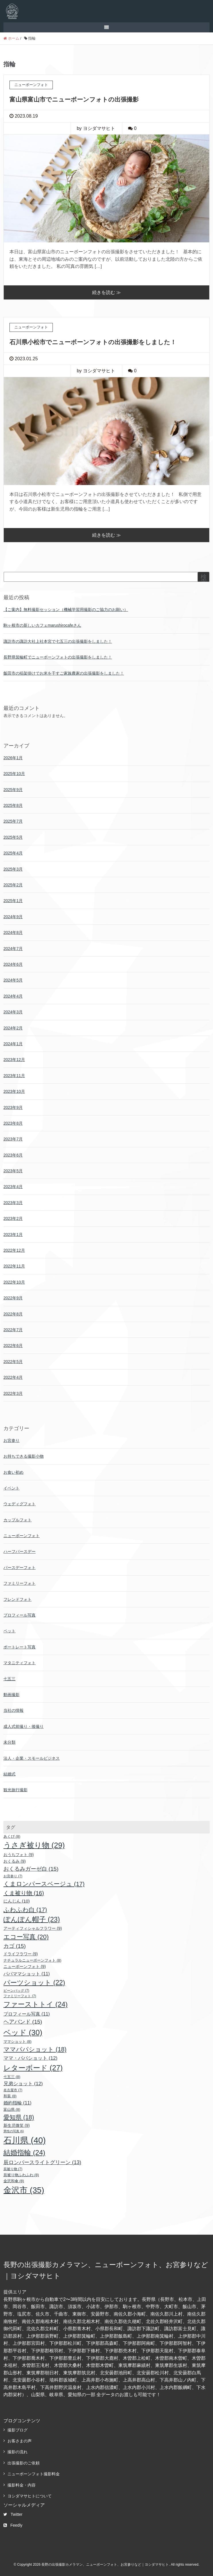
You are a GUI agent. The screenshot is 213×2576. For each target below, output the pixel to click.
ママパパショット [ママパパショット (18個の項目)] (35, 2049)
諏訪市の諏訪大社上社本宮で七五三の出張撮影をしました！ (57, 641)
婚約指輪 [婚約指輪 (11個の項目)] (17, 2102)
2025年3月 (13, 869)
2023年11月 (14, 1075)
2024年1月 (13, 1043)
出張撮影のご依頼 (23, 2463)
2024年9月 (13, 916)
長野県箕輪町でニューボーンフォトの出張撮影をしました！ (57, 657)
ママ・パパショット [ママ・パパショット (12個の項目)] (30, 2058)
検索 (204, 579)
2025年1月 (13, 900)
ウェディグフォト (19, 1504)
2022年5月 (13, 1361)
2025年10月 (14, 773)
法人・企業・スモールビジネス (31, 1758)
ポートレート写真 (19, 1647)
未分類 (9, 1742)
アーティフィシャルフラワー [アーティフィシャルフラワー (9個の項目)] (32, 1928)
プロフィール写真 (19, 1615)
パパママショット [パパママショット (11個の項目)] (26, 1973)
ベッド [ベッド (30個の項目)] (22, 2032)
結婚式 (9, 1774)
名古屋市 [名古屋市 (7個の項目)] (12, 2090)
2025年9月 (13, 789)
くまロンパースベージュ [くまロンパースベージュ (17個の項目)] (44, 1883)
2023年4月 (13, 1186)
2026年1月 (13, 758)
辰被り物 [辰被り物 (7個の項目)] (12, 2169)
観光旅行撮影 (15, 1790)
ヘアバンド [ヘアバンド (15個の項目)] (22, 2022)
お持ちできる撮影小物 (23, 1456)
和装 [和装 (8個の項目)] (10, 2096)
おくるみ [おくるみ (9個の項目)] (14, 1861)
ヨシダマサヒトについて (29, 2496)
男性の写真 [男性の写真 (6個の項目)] (13, 2131)
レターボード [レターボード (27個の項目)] (33, 2068)
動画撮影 (11, 1694)
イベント (11, 1488)
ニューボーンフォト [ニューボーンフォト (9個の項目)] (24, 1966)
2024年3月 (13, 1012)
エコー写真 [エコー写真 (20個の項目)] (26, 1936)
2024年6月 (13, 964)
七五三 (9, 1679)
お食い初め (13, 1472)
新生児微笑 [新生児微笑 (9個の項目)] (16, 2125)
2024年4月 (13, 996)
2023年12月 (14, 1059)
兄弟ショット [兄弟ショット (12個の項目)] (23, 2083)
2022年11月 (14, 1266)
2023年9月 (13, 1107)
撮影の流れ (17, 2452)
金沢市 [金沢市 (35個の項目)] (23, 2190)
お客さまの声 (19, 2441)
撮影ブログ (17, 2430)
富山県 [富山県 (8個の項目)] (11, 2109)
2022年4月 (13, 1377)
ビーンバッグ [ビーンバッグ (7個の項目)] (16, 1991)
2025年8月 (13, 805)
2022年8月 (13, 1314)
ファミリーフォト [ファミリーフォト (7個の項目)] (19, 1996)
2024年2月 (13, 1028)
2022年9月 (13, 1298)
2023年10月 (14, 1091)
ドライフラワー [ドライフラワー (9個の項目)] (20, 1954)
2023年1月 (13, 1234)
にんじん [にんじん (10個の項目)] (16, 1901)
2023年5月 (13, 1171)
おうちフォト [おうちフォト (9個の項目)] (18, 1854)
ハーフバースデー (19, 1551)
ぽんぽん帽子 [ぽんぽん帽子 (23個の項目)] (31, 1919)
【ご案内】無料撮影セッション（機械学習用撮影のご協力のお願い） (65, 609)
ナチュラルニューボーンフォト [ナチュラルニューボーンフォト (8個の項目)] (32, 1960)
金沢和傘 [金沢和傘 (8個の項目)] (13, 2181)
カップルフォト (17, 1520)
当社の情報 (13, 1710)
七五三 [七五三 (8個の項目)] (11, 2077)
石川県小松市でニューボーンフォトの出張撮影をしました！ (92, 342)
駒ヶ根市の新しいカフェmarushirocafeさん (42, 625)
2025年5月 (13, 837)
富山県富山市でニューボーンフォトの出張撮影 (74, 99)
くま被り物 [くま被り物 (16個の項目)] (23, 1893)
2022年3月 (13, 1393)
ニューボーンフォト (21, 1535)
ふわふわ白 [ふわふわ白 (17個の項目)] (25, 1909)
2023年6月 (13, 1155)
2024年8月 (13, 932)
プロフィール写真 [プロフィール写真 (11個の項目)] (26, 2013)
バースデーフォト (19, 1567)
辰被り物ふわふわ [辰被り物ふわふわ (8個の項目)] (21, 2175)
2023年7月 (13, 1139)
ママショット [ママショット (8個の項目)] (17, 2041)
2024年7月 (13, 948)
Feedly (12, 2525)
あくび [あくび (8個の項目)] (11, 1836)
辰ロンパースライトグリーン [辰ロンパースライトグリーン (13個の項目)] (42, 2162)
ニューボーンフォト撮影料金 (33, 2474)
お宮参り (11, 1440)
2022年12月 (14, 1250)
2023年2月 (13, 1218)
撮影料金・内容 (21, 2485)
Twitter (12, 2514)
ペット (9, 1631)
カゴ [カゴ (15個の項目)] (14, 1946)
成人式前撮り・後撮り (23, 1726)
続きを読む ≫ (106, 292)
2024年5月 (13, 980)
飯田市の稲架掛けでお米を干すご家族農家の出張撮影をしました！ (63, 673)
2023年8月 (13, 1123)
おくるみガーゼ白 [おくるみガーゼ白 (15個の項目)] (31, 1869)
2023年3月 (13, 1202)
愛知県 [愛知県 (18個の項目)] (18, 2117)
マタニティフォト (19, 1662)
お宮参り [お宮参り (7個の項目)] (12, 1876)
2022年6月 (13, 1345)
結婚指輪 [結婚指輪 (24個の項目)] (24, 2152)
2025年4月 (13, 853)
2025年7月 (13, 821)
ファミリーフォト (19, 1583)
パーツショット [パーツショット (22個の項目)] (34, 1982)
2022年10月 (14, 1282)
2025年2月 (13, 885)
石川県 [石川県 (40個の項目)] (24, 2140)
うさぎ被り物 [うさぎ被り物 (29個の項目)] (34, 1845)
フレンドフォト (17, 1599)
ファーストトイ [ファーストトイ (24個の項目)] (35, 2004)
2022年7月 (13, 1329)
